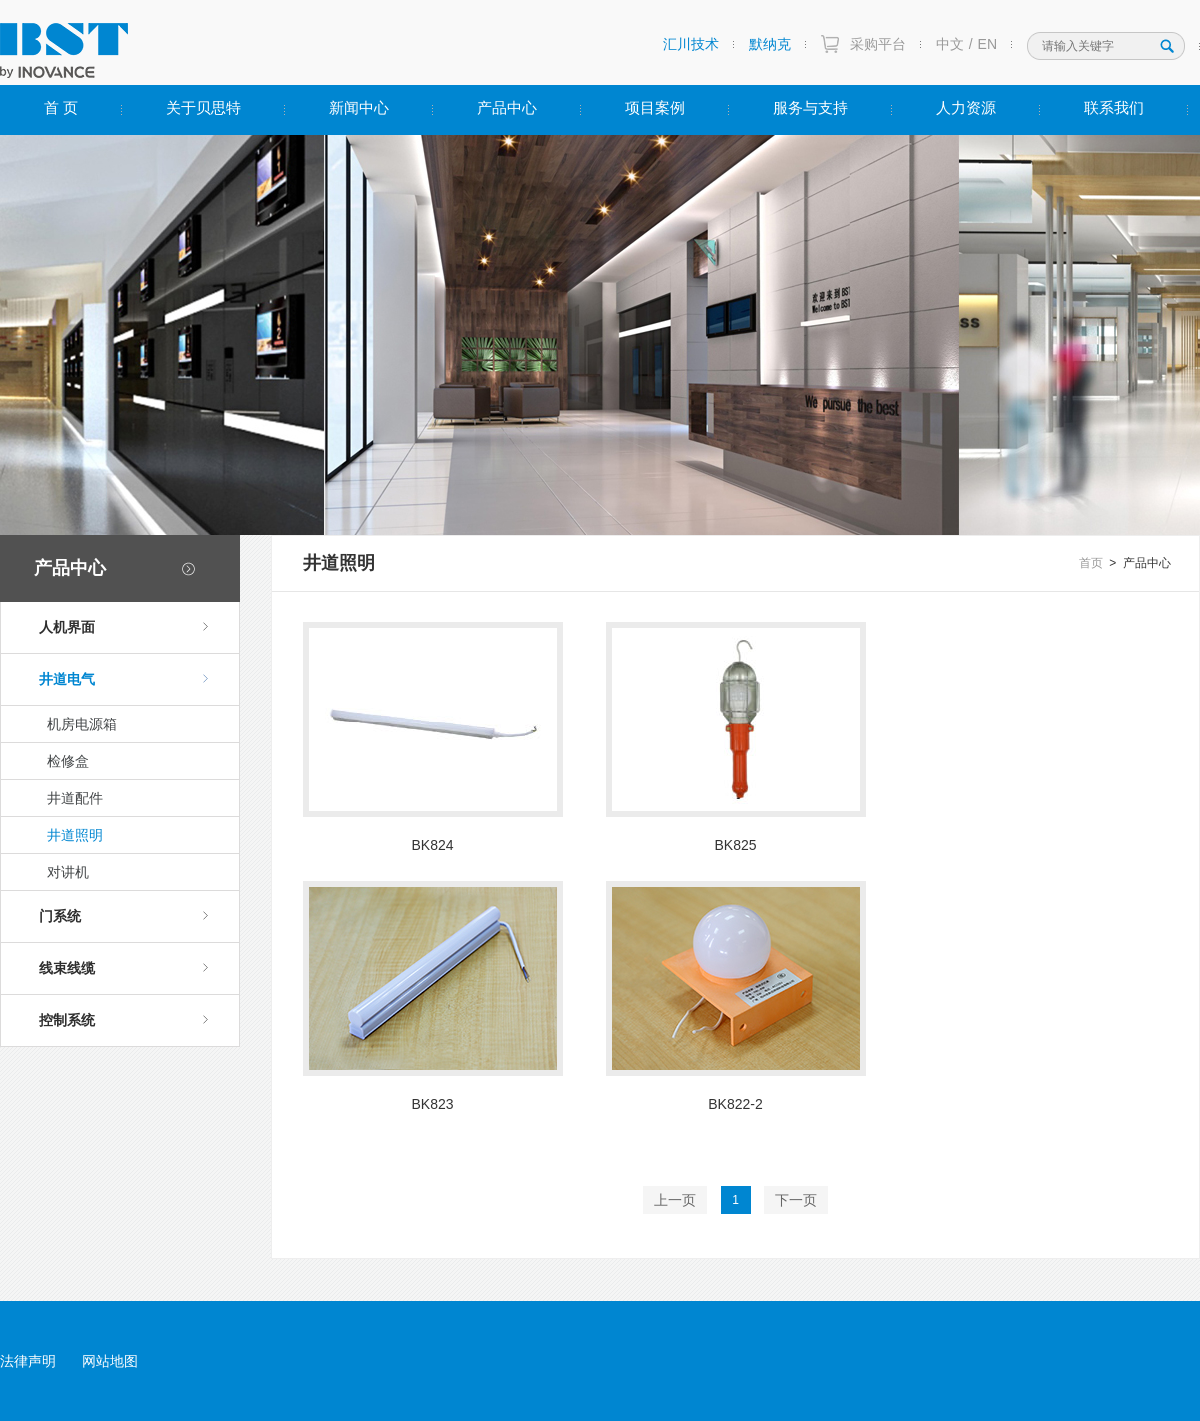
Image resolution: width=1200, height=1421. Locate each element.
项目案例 (655, 107)
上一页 (675, 1200)
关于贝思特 (203, 107)
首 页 (61, 107)
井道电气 (124, 679)
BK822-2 (735, 1104)
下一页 (796, 1200)
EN (987, 44)
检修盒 (68, 761)
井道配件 (75, 798)
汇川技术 (691, 44)
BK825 (735, 845)
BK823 (432, 1104)
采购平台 (878, 44)
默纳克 (770, 44)
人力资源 (966, 107)
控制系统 (124, 1020)
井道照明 (75, 835)
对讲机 (68, 872)
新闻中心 (359, 107)
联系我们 (1114, 107)
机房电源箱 (82, 724)
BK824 (432, 845)
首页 (1091, 563)
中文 (950, 44)
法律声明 (28, 1361)
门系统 (124, 916)
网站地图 (110, 1361)
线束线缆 (124, 968)
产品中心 (507, 107)
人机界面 (124, 627)
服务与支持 (810, 107)
